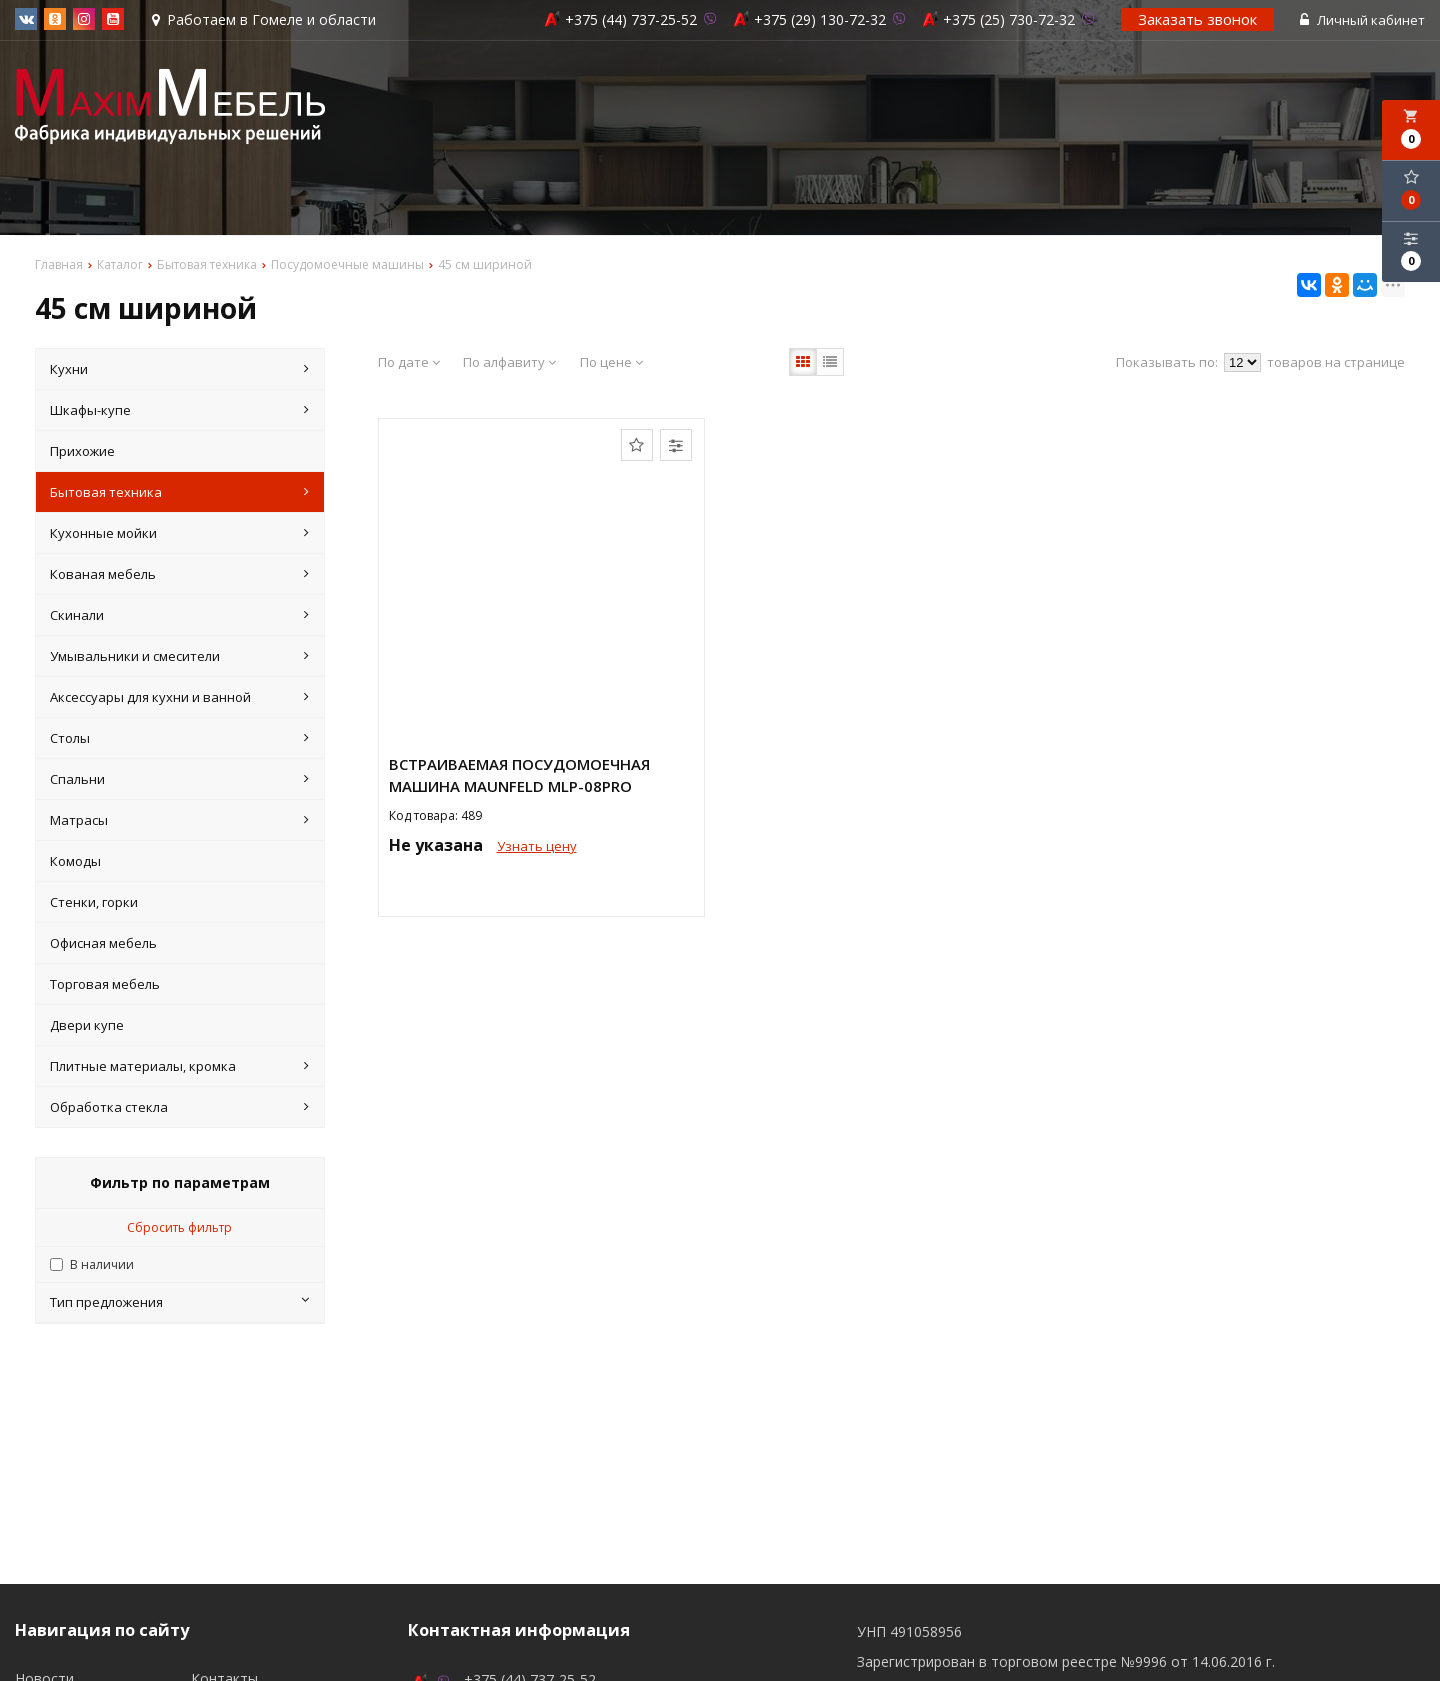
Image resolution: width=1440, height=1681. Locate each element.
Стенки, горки (94, 902)
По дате (409, 362)
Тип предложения (179, 1302)
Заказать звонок (1197, 19)
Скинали (179, 615)
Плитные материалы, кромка (179, 1066)
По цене (611, 362)
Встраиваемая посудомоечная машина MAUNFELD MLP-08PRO (519, 774)
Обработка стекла (179, 1107)
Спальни (179, 779)
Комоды (75, 861)
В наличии (102, 1264)
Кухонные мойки (179, 533)
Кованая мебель (179, 574)
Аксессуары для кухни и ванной (179, 697)
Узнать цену (537, 846)
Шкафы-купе (179, 410)
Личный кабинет (1362, 20)
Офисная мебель (103, 943)
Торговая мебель (105, 984)
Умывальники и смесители (179, 656)
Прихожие (82, 451)
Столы (179, 738)
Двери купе (87, 1025)
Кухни (179, 369)
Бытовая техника (179, 492)
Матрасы (179, 820)
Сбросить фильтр (179, 1227)
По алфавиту (509, 362)
